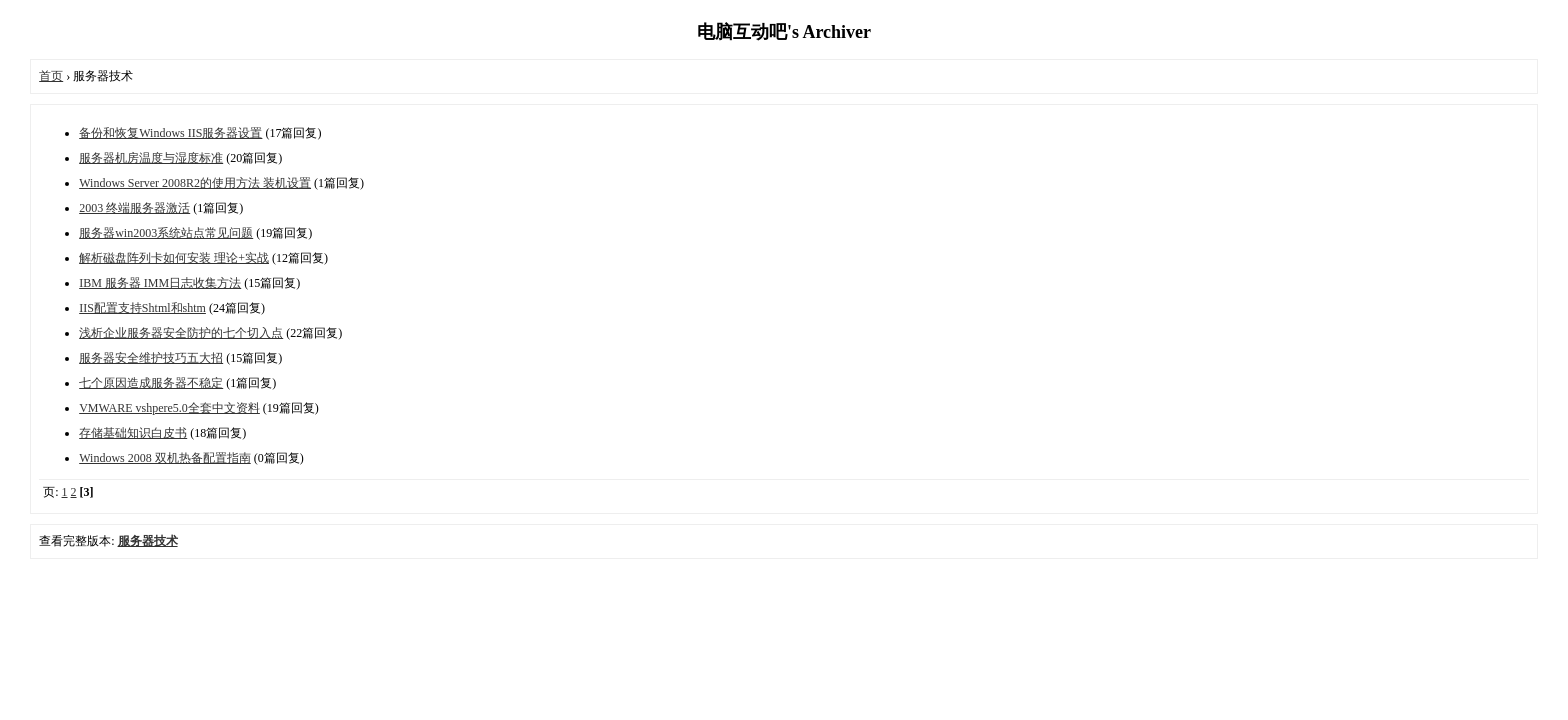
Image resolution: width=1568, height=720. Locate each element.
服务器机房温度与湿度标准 (151, 158)
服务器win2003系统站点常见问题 (166, 233)
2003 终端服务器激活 (134, 208)
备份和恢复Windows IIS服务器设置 (170, 133)
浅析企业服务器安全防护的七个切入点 (181, 333)
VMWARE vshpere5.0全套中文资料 (169, 408)
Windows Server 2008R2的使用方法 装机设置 (195, 183)
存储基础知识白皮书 (133, 433)
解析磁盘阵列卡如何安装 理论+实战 (174, 258)
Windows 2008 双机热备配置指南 (165, 458)
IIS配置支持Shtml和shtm (142, 308)
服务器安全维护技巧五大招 (151, 358)
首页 (51, 76)
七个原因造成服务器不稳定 (151, 383)
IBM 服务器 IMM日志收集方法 (160, 283)
